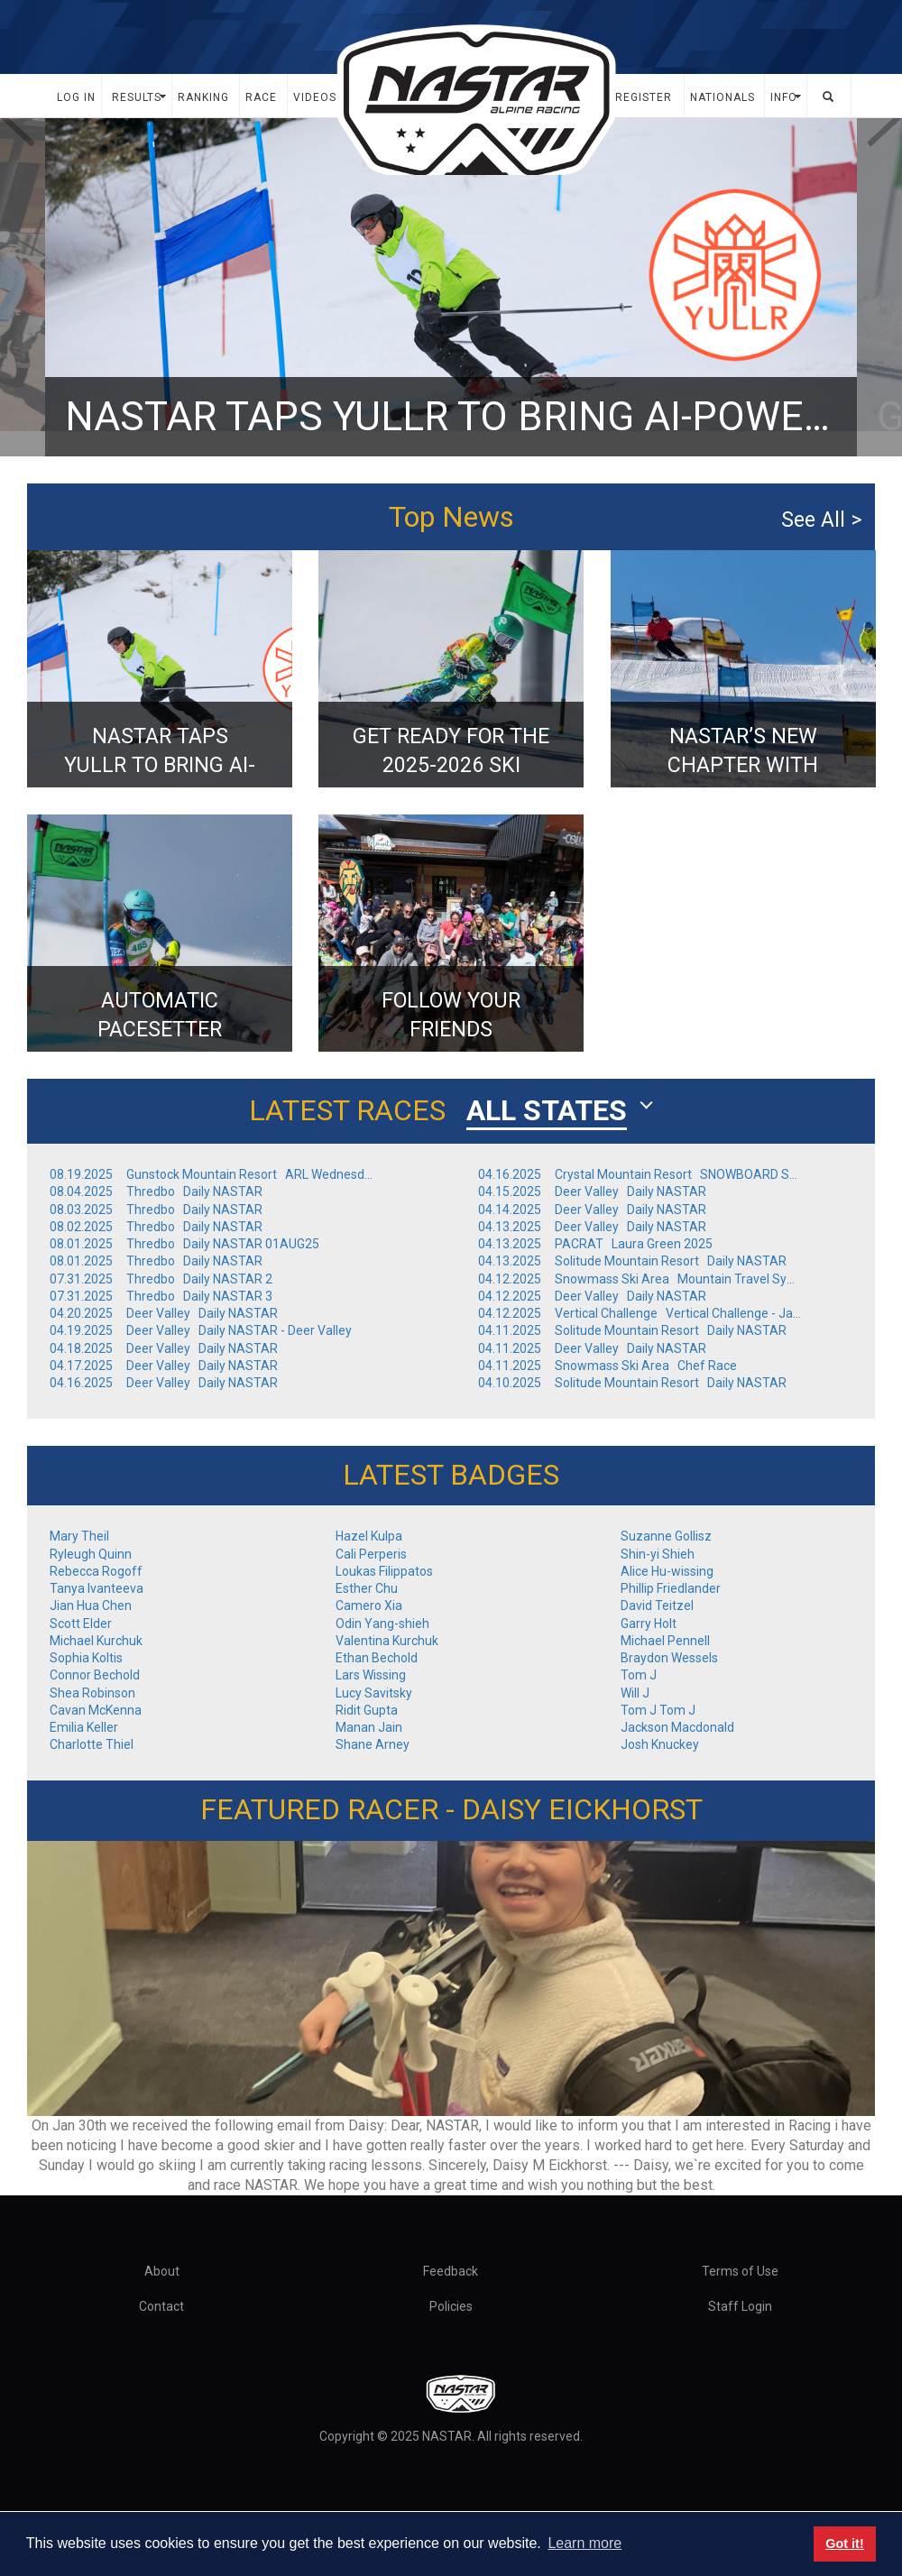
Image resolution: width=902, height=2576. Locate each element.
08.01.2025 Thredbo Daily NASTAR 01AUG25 (187, 1244)
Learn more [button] (584, 2543)
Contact (161, 2306)
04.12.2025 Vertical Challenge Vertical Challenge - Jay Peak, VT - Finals (640, 1313)
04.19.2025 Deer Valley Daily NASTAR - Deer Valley (203, 1330)
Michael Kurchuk (96, 1640)
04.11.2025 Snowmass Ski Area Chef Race (610, 1365)
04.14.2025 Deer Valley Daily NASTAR (595, 1209)
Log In (76, 97)
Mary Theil (79, 1536)
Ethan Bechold (377, 1658)
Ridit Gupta (367, 1710)
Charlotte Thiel (91, 1744)
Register (643, 97)
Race (261, 97)
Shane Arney (373, 1744)
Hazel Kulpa (369, 1536)
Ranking (203, 97)
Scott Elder (81, 1623)
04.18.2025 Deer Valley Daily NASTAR (166, 1348)
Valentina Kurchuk (387, 1640)
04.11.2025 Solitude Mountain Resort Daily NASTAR (635, 1330)
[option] (451, 287)
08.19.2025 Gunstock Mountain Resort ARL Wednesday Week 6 (212, 1174)
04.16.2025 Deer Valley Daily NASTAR (166, 1382)
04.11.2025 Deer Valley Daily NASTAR (595, 1348)
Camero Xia (369, 1605)
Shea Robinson (92, 1693)
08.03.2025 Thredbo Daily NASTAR (159, 1209)
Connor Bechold (95, 1675)
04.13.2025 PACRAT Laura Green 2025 (598, 1244)
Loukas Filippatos (384, 1571)
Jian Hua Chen (91, 1605)
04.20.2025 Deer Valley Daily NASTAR (166, 1313)
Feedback (450, 2271)
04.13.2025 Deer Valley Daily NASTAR (595, 1226)
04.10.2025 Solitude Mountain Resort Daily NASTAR (635, 1382)
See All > (821, 520)
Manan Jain (369, 1727)
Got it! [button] (844, 2543)
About (161, 2271)
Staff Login (740, 2306)
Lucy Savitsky (374, 1693)
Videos (314, 97)
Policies (451, 2306)
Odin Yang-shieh (382, 1623)
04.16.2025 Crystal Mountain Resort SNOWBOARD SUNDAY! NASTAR (640, 1174)
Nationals (722, 97)
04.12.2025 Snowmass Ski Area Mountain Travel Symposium (640, 1279)
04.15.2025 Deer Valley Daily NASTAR (595, 1191)
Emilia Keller (84, 1727)
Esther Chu (367, 1588)
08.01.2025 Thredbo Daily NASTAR (159, 1261)
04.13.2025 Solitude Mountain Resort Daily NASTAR (635, 1261)
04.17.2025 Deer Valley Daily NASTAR (166, 1365)
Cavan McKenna (96, 1710)
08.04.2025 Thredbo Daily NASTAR (159, 1191)
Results (136, 97)
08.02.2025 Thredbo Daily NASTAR (159, 1226)
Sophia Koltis (86, 1658)
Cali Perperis (371, 1554)
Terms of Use (740, 2271)
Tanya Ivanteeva (96, 1588)
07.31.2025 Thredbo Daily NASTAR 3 (164, 1296)
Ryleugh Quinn (91, 1554)
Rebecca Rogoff (96, 1571)
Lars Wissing (371, 1675)
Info (783, 97)
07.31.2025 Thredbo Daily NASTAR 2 (164, 1279)
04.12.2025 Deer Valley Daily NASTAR (595, 1296)
